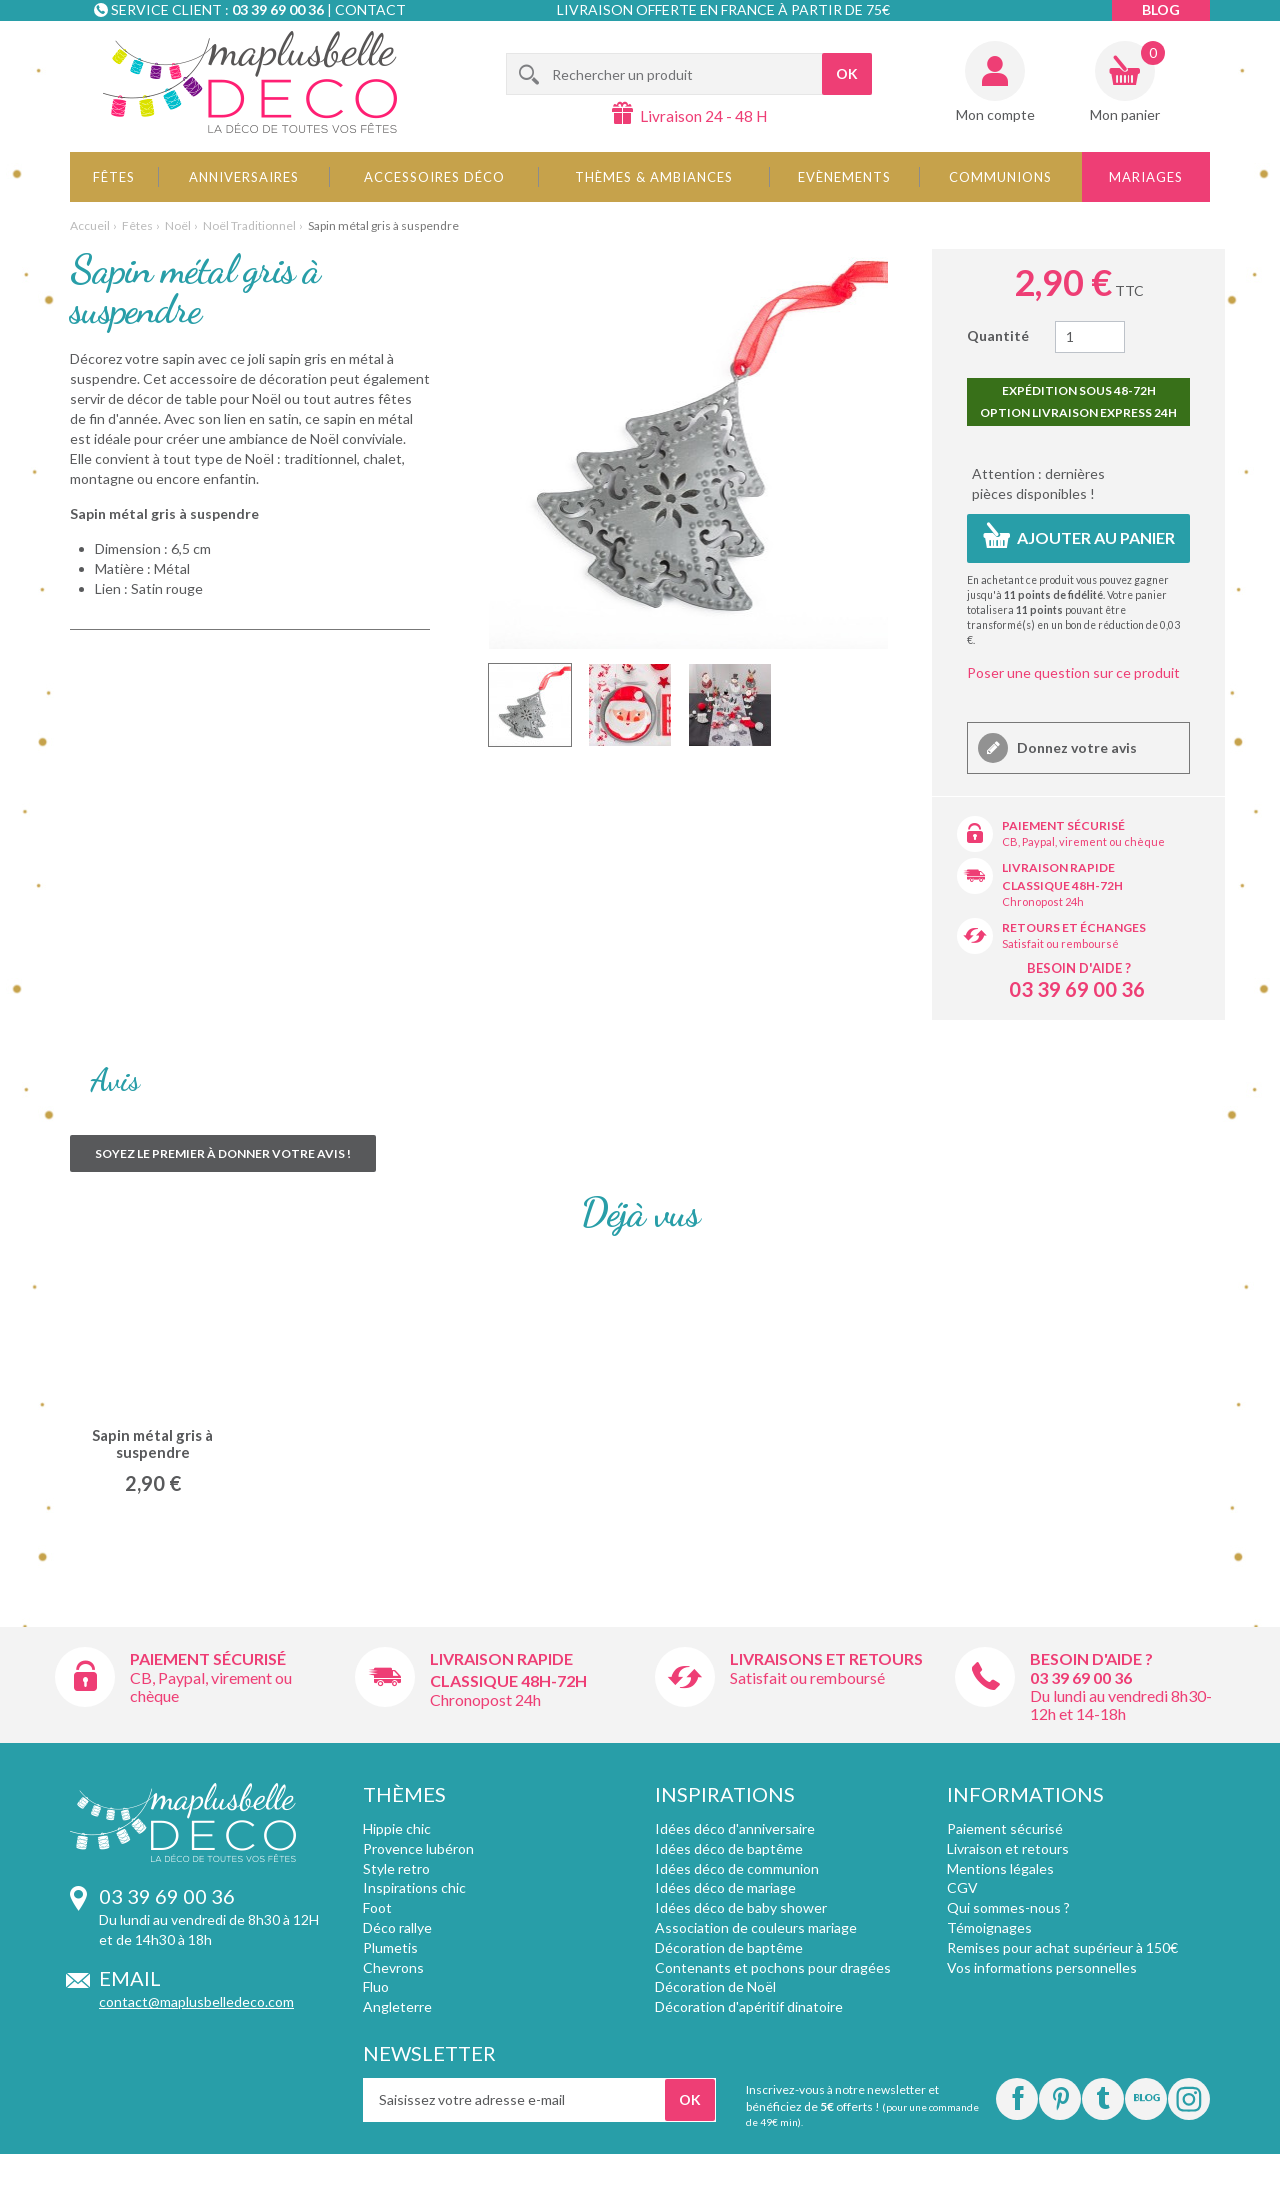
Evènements (844, 177)
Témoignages (989, 1927)
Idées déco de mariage (725, 1887)
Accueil (90, 225)
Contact (370, 9)
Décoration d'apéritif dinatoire (749, 2006)
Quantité (998, 335)
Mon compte (995, 114)
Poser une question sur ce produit (1073, 672)
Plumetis (390, 1947)
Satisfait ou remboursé (1060, 943)
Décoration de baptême (729, 1947)
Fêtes (114, 177)
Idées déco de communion (737, 1868)
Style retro (396, 1868)
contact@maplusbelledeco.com (196, 2001)
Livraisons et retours (826, 1658)
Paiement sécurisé (1063, 825)
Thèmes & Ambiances (654, 177)
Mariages (1146, 177)
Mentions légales (1000, 1868)
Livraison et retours (1008, 1848)
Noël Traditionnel (249, 225)
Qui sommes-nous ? (1008, 1907)
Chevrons (393, 1967)
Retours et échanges (1074, 927)
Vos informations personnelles (1042, 1967)
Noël (178, 225)
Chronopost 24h (1043, 901)
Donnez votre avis (1075, 747)
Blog (1161, 9)
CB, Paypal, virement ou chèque (1083, 841)
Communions (1000, 177)
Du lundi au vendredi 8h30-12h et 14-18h (1121, 1704)
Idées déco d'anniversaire (735, 1828)
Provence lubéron (418, 1848)
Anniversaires (244, 177)
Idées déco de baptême (729, 1848)
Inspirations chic (414, 1887)
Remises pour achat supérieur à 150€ (1062, 1947)
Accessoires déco (434, 177)
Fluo (376, 1986)
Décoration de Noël (715, 1986)
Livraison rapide (1058, 867)
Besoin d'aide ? (1079, 968)
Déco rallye (397, 1927)
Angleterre (397, 2006)
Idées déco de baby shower (741, 1907)
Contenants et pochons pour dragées (773, 1967)
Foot (377, 1907)
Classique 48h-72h (1062, 885)
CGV (962, 1887)
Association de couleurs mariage (756, 1927)
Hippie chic (397, 1828)
